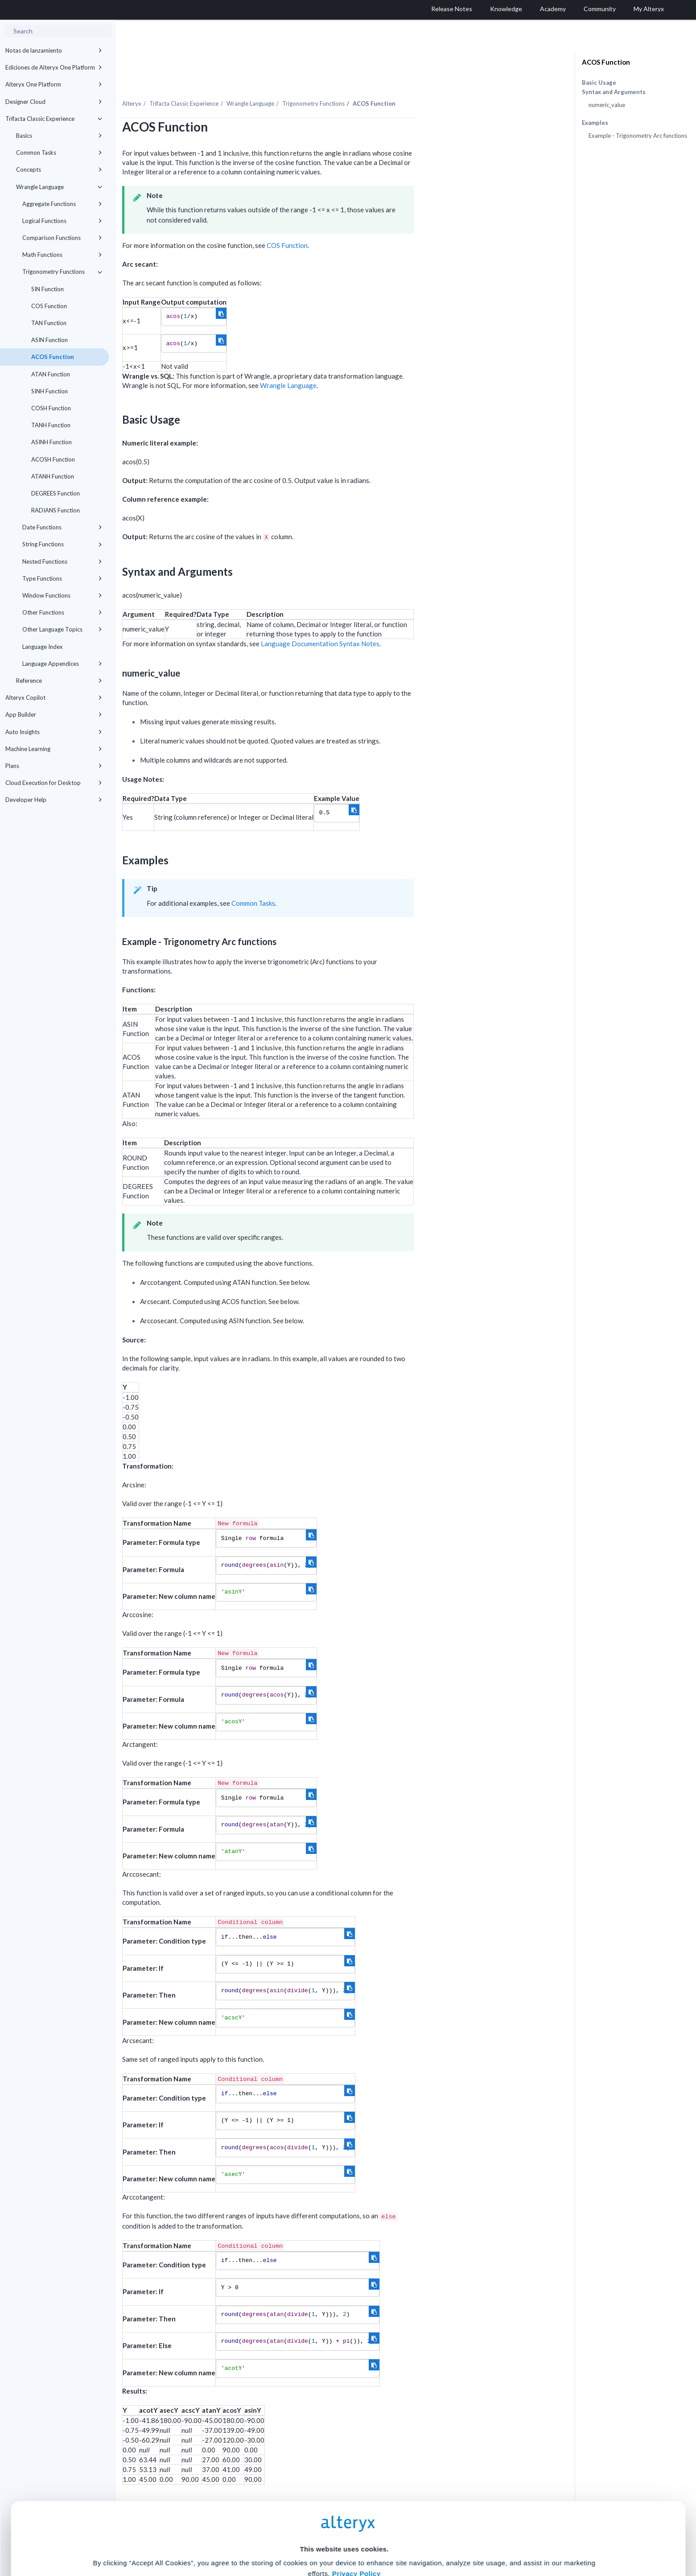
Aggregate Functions (62, 203)
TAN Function (48, 322)
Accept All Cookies (280, 2536)
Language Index (42, 646)
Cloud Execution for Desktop (53, 782)
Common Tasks (59, 152)
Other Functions (62, 612)
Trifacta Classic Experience (53, 118)
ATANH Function (52, 476)
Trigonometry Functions (62, 271)
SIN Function (47, 289)
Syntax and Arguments (614, 92)
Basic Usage (599, 82)
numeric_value (607, 104)
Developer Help (53, 799)
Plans (53, 765)
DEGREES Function (55, 493)
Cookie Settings (344, 2510)
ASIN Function (49, 339)
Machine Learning (53, 748)
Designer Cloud (53, 101)
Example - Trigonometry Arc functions (638, 135)
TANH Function (50, 425)
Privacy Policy (356, 2485)
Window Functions (62, 595)
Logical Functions (62, 220)
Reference (59, 680)
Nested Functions (62, 561)
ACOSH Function (53, 459)
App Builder (53, 714)
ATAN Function (50, 374)
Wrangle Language (59, 186)
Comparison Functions (62, 237)
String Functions (62, 544)
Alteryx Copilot (53, 697)
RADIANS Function (55, 510)
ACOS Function (52, 356)
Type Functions (62, 578)
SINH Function (49, 391)
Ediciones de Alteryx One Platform (53, 67)
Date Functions (62, 527)
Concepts (59, 169)
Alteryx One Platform (53, 84)
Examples (595, 123)
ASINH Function (51, 442)
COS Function (49, 306)
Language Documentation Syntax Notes (410, 624)
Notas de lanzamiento (53, 50)
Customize (416, 2536)
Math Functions (62, 254)
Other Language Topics (62, 629)
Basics (59, 135)
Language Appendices (62, 663)
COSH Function (51, 408)
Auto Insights (53, 731)
